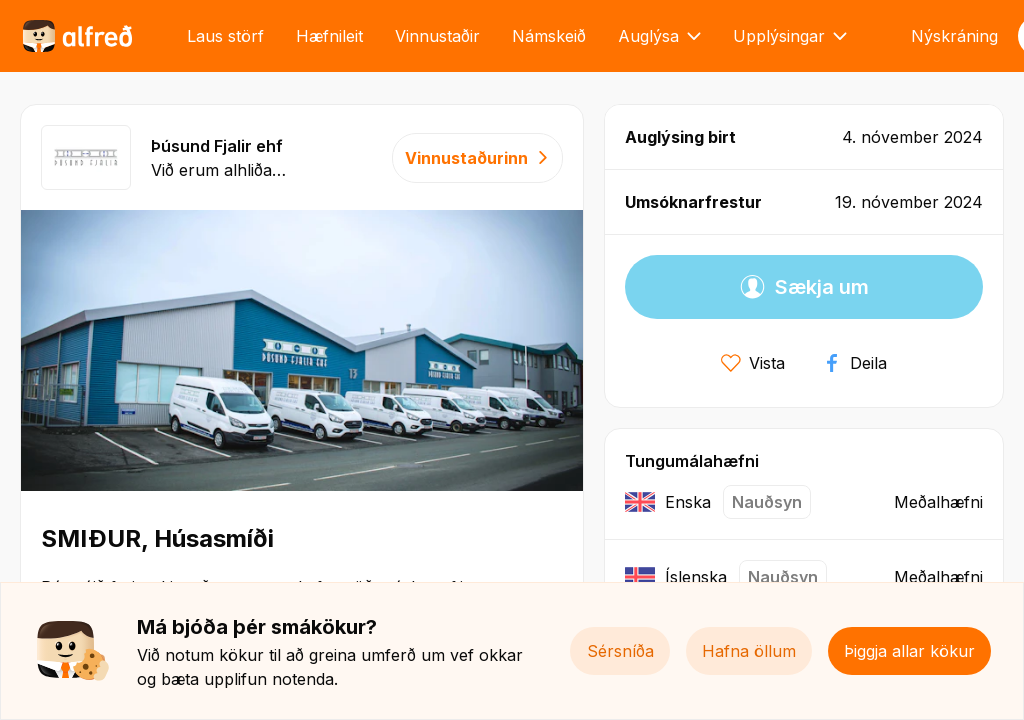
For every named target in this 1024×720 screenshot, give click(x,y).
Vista (753, 363)
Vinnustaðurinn (477, 158)
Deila (854, 363)
